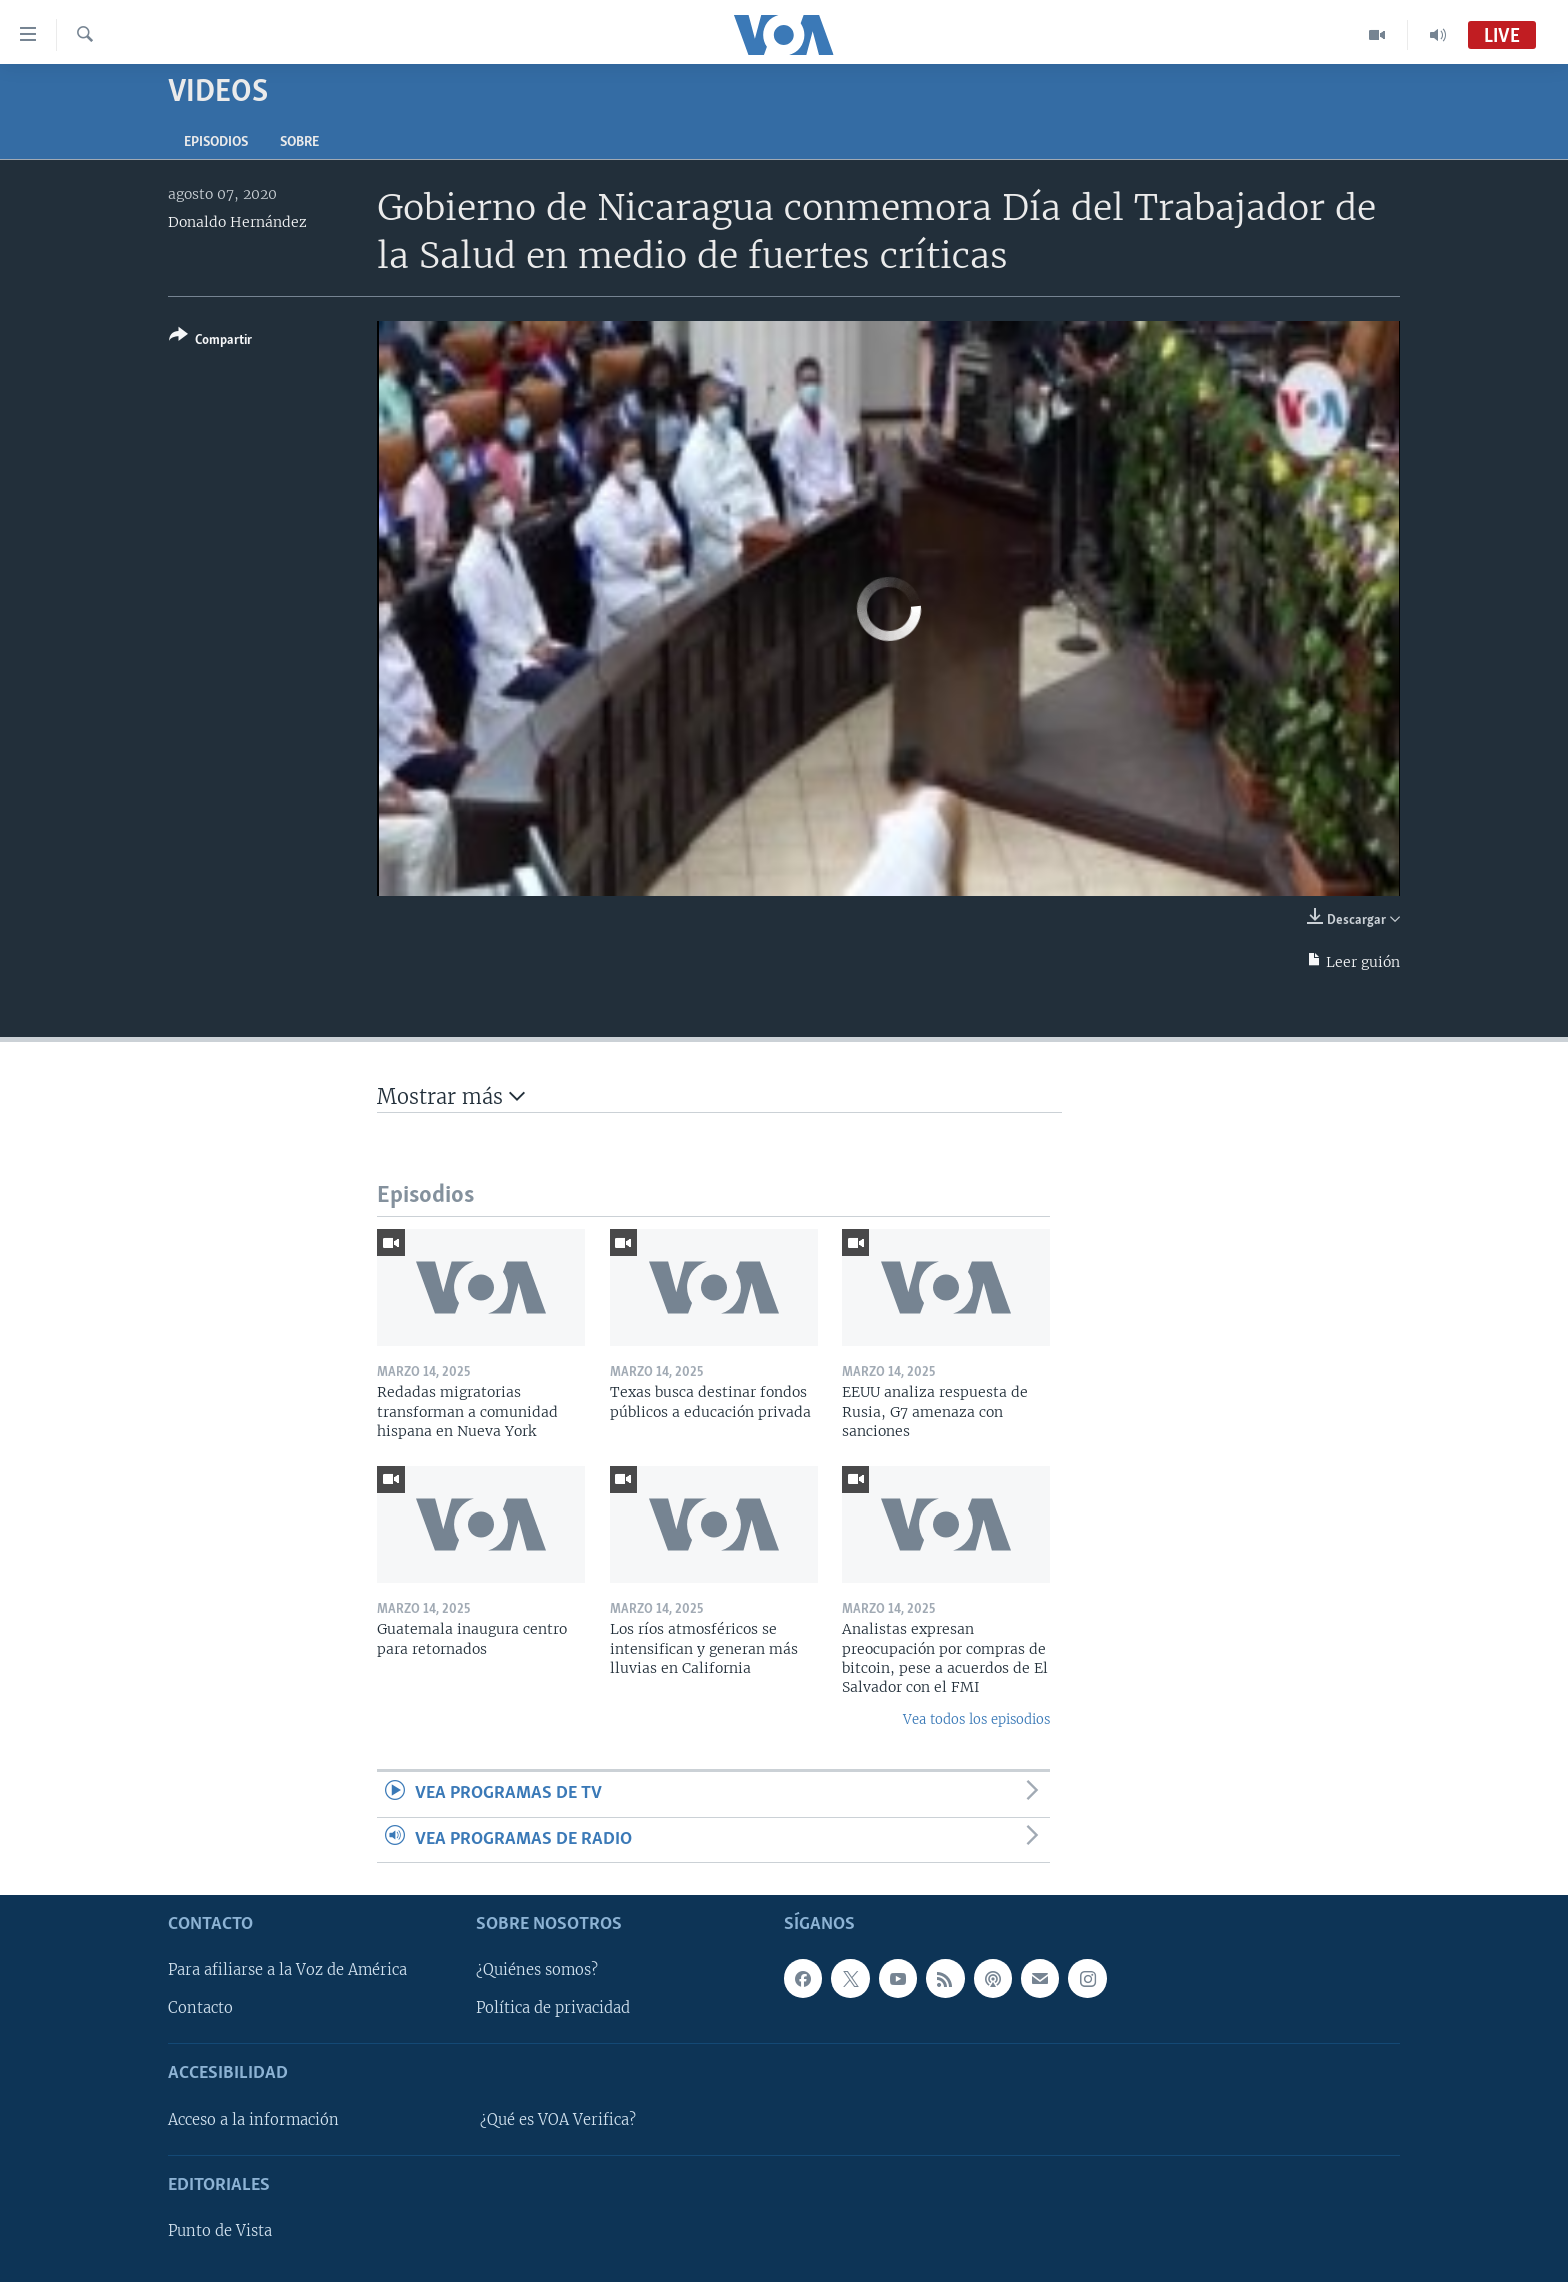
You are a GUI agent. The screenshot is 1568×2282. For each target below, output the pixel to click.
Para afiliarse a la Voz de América (287, 1970)
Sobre (299, 142)
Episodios (216, 142)
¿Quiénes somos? (537, 1970)
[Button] (210, 341)
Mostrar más (451, 1096)
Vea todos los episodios (976, 1719)
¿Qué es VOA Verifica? (558, 2120)
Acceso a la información (253, 2120)
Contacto (200, 2008)
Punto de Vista (220, 2231)
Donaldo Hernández (237, 222)
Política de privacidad (553, 2008)
